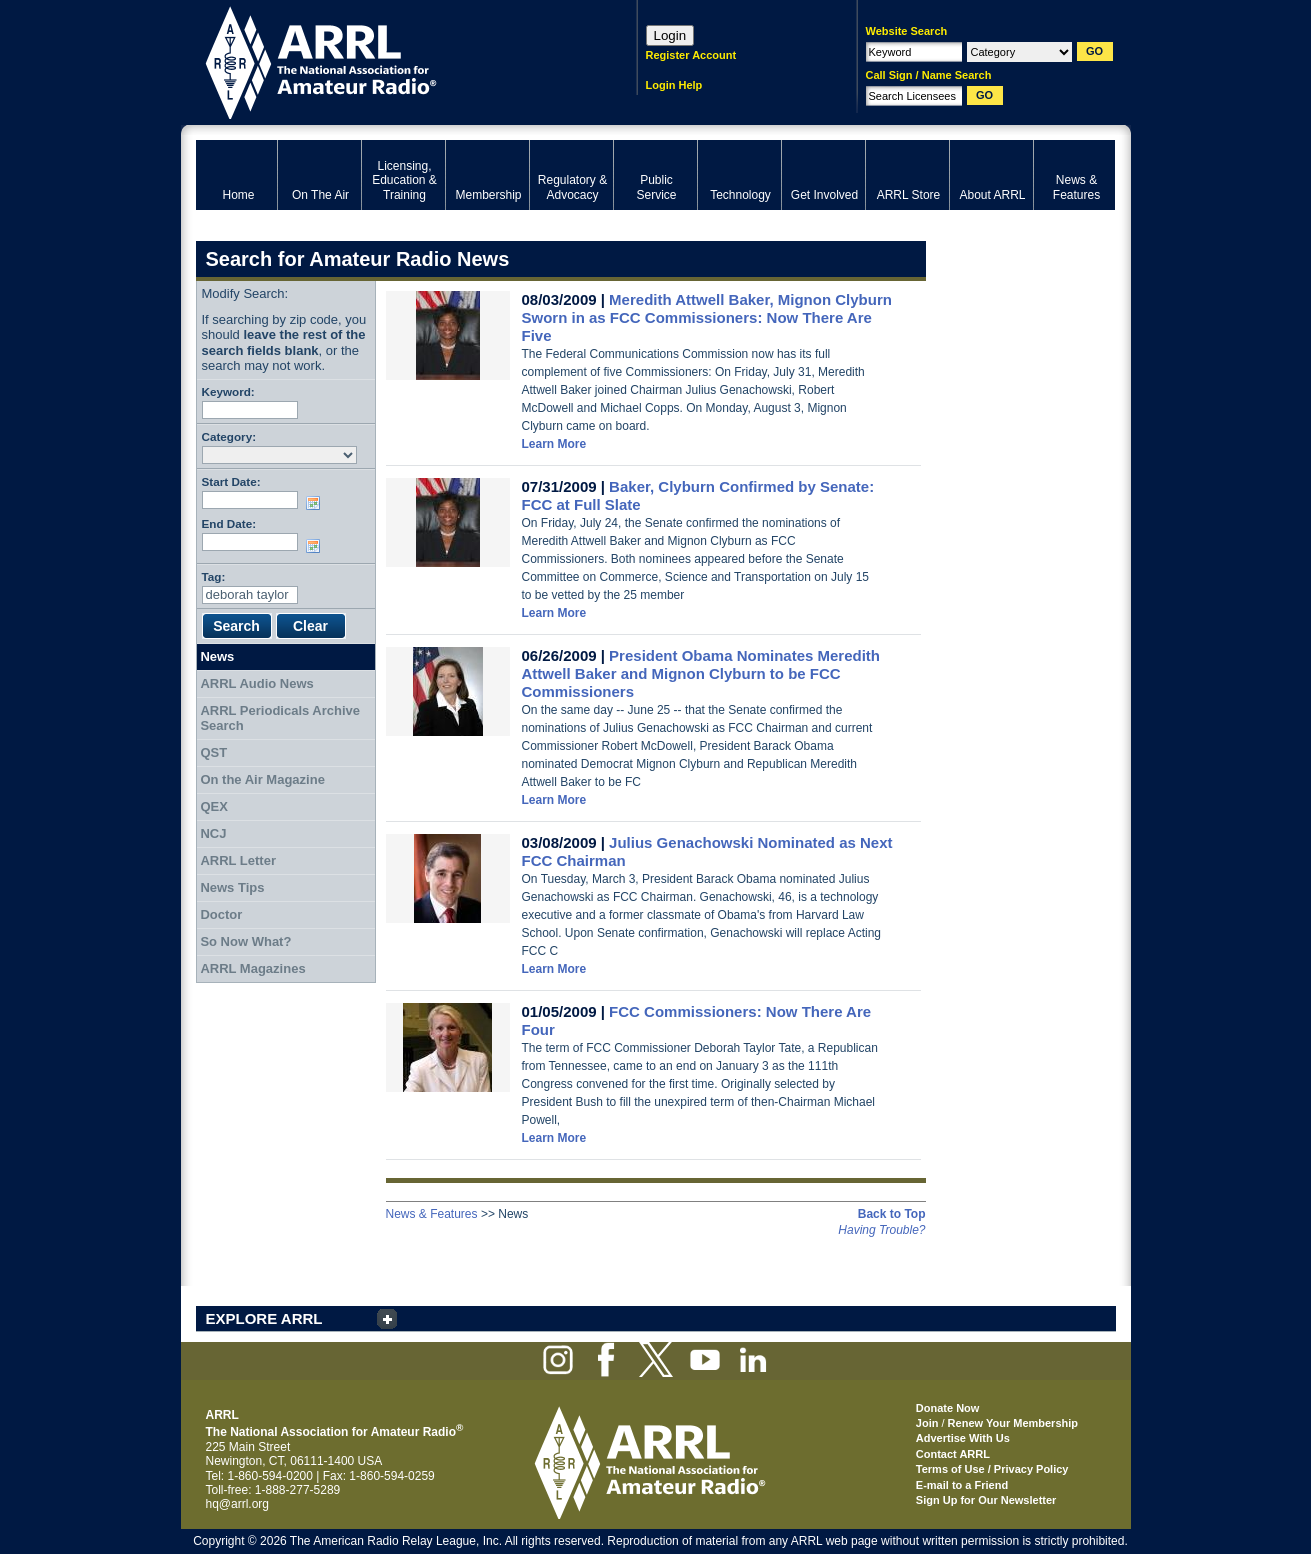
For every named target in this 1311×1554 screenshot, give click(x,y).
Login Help (674, 85)
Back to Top (892, 1214)
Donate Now (948, 1408)
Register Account (691, 55)
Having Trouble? (881, 1230)
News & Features (432, 1214)
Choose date (317, 503)
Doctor (221, 914)
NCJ (213, 833)
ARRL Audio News (256, 683)
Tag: (214, 576)
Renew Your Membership (1013, 1423)
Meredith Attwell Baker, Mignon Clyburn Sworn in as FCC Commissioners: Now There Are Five (707, 317)
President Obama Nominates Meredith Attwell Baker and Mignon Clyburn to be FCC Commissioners (701, 673)
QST (213, 752)
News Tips (232, 887)
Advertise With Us (963, 1438)
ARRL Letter (238, 860)
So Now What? (245, 941)
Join (927, 1423)
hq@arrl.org (238, 1504)
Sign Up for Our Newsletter (986, 1500)
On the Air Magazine (262, 779)
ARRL (390, 60)
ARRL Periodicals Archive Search (280, 718)
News (217, 656)
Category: (229, 436)
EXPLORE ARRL (264, 1318)
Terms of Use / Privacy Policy (992, 1469)
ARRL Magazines (252, 968)
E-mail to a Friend (962, 1485)
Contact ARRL (953, 1454)
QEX (213, 806)
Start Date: (231, 481)
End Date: (229, 523)
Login (670, 35)
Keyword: (228, 391)
